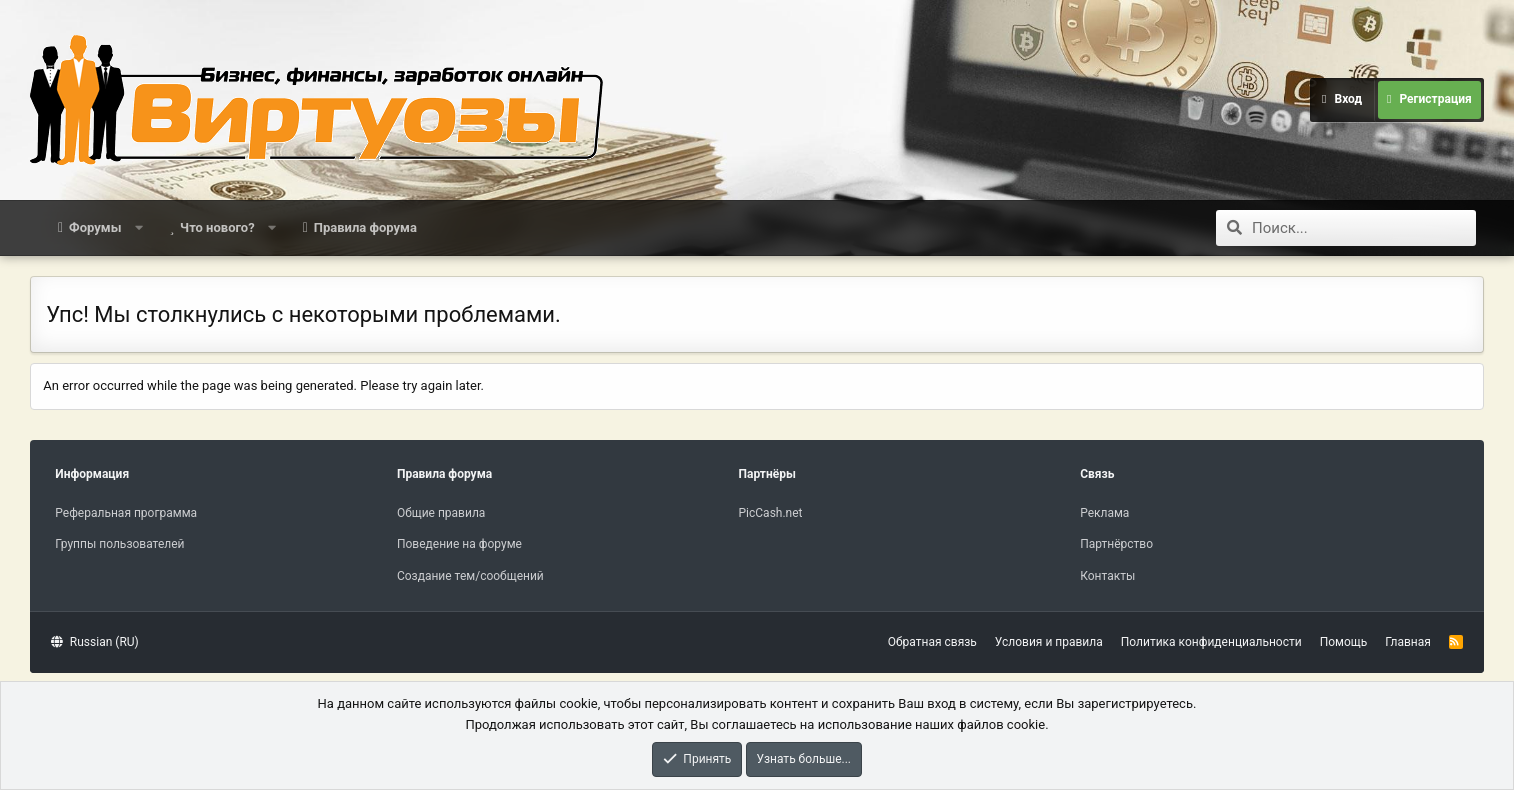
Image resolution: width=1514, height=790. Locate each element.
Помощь (1344, 642)
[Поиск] (1364, 228)
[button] (138, 228)
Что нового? (217, 227)
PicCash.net (771, 513)
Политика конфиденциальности (1211, 642)
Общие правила (441, 513)
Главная (1408, 642)
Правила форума (365, 227)
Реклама (1104, 513)
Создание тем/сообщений (470, 576)
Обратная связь (932, 642)
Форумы (95, 227)
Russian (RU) (94, 642)
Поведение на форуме (459, 544)
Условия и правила (1049, 642)
